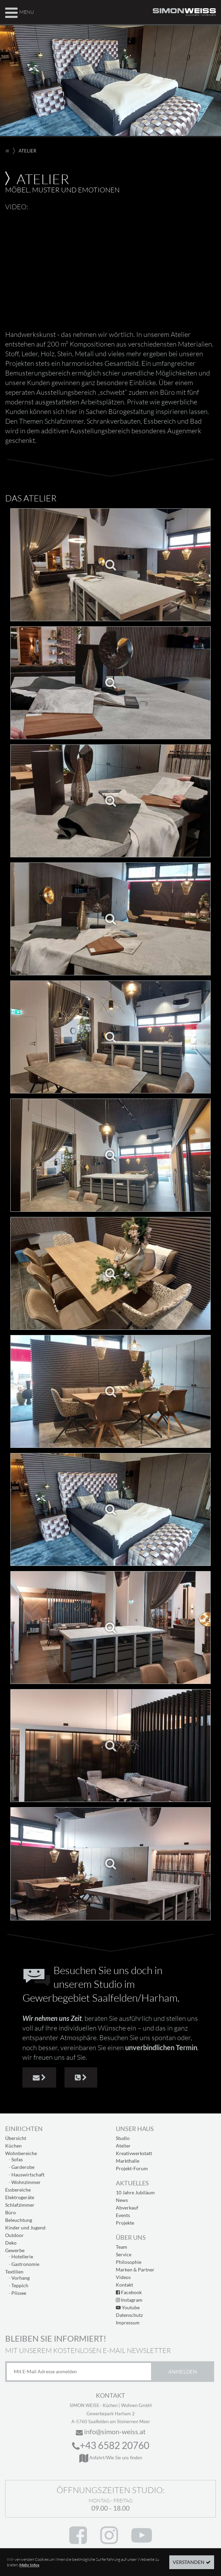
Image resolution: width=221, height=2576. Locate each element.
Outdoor (14, 2235)
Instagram (129, 2300)
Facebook (129, 2292)
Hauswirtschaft (27, 2174)
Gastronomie (25, 2264)
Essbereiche (18, 2190)
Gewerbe (14, 2250)
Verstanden (188, 2562)
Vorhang (20, 2278)
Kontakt (124, 2285)
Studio (123, 2138)
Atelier (123, 2146)
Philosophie (128, 2262)
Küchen (13, 2146)
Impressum (128, 2322)
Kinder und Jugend (25, 2227)
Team (121, 2247)
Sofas (17, 2159)
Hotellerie (22, 2256)
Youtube (128, 2307)
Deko (11, 2243)
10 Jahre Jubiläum (135, 2192)
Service (123, 2254)
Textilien (14, 2272)
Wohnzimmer (26, 2182)
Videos (123, 2277)
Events (123, 2215)
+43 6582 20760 (110, 2445)
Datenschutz (129, 2315)
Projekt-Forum (132, 2168)
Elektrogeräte (19, 2197)
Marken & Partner (135, 2269)
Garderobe (22, 2167)
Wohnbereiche (21, 2153)
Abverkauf (127, 2208)
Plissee (18, 2293)
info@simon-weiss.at (110, 2431)
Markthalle (127, 2161)
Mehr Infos (29, 2564)
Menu (19, 12)
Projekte (125, 2223)
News (122, 2200)
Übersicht (15, 2138)
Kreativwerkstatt (134, 2153)
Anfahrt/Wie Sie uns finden (110, 2457)
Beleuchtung (18, 2220)
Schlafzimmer (19, 2205)
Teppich (19, 2285)
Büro (10, 2212)
